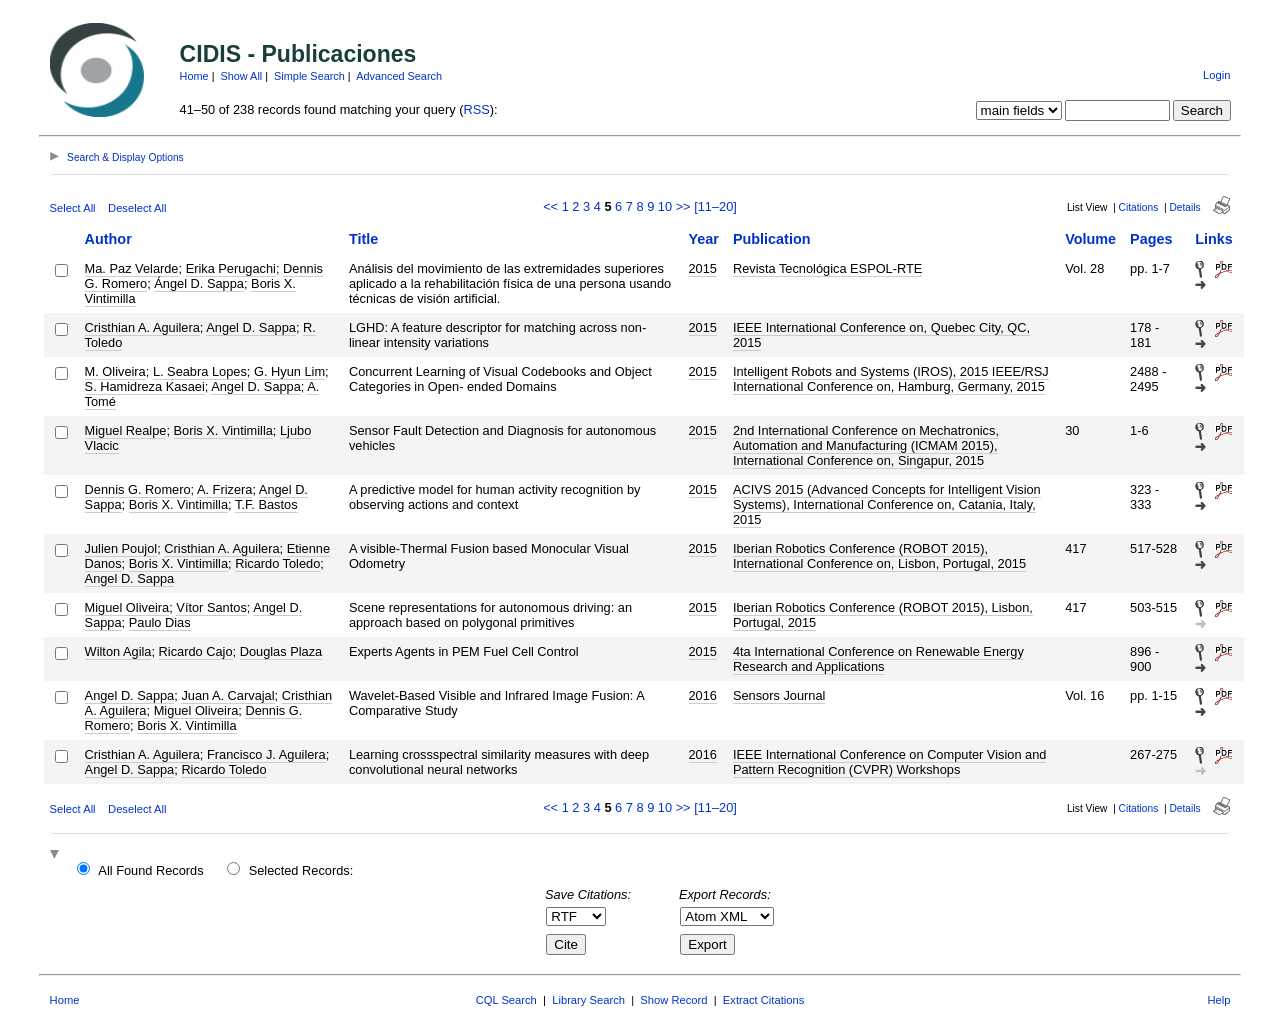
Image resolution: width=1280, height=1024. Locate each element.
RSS (476, 109)
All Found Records (150, 870)
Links (1214, 239)
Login (1216, 75)
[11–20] (715, 206)
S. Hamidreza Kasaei (145, 386)
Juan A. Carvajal (227, 695)
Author (108, 239)
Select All (73, 208)
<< (550, 206)
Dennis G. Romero (138, 489)
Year (704, 239)
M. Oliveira (115, 371)
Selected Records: (301, 870)
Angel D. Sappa (251, 327)
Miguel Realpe (126, 430)
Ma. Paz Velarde (132, 268)
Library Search (588, 1000)
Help (1218, 1000)
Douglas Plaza (281, 651)
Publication (772, 239)
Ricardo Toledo (277, 563)
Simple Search (309, 76)
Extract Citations (763, 1000)
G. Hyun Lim (289, 371)
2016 (703, 695)
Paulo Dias (160, 622)
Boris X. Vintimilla (223, 430)
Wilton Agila (118, 651)
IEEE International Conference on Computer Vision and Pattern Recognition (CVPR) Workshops (889, 762)
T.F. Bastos (266, 504)
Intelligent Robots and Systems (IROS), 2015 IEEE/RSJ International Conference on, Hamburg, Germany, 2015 (891, 379)
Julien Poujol (121, 548)
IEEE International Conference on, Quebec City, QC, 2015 (881, 335)
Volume (1090, 239)
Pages (1151, 239)
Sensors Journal (779, 695)
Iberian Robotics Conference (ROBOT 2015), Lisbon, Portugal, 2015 (883, 615)
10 (665, 206)
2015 (703, 268)
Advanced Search (399, 76)
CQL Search (506, 1000)
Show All (242, 76)
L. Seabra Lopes (200, 371)
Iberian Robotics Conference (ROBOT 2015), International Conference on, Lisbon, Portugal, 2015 (879, 556)
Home (194, 76)
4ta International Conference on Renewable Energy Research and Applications (878, 659)
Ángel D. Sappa (199, 283)
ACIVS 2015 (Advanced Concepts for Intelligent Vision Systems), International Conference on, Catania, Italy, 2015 (887, 504)
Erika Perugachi (231, 268)
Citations (1139, 207)
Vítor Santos (211, 607)
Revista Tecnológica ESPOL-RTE (827, 268)
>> (683, 206)
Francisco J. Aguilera (266, 754)
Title (363, 239)
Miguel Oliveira (127, 607)
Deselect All (137, 208)
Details (1184, 207)
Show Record (673, 1000)
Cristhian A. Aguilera (142, 327)
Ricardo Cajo (196, 651)
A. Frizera (224, 489)
